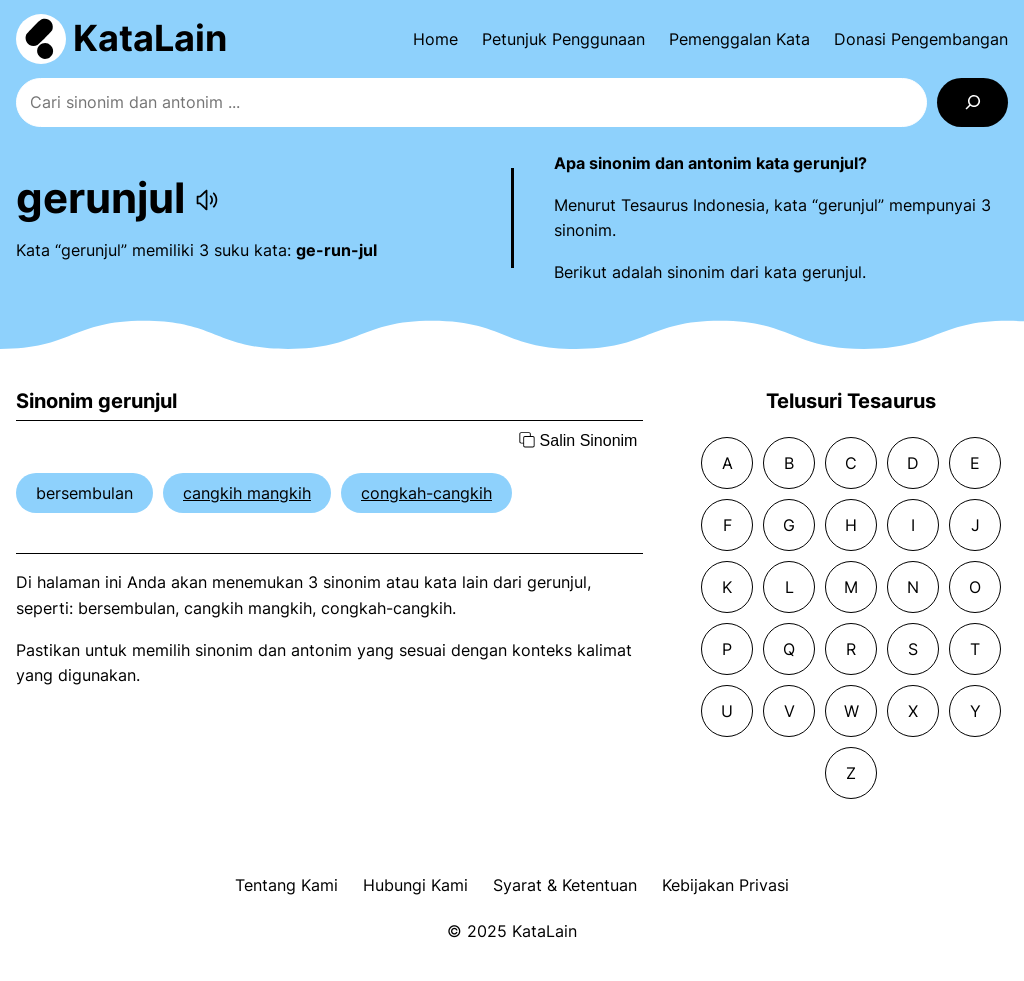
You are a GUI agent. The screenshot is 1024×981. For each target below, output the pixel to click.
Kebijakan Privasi (725, 885)
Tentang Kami (286, 885)
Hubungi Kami (415, 885)
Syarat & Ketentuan (565, 885)
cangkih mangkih (247, 493)
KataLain (150, 38)
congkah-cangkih (426, 493)
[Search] (972, 102)
